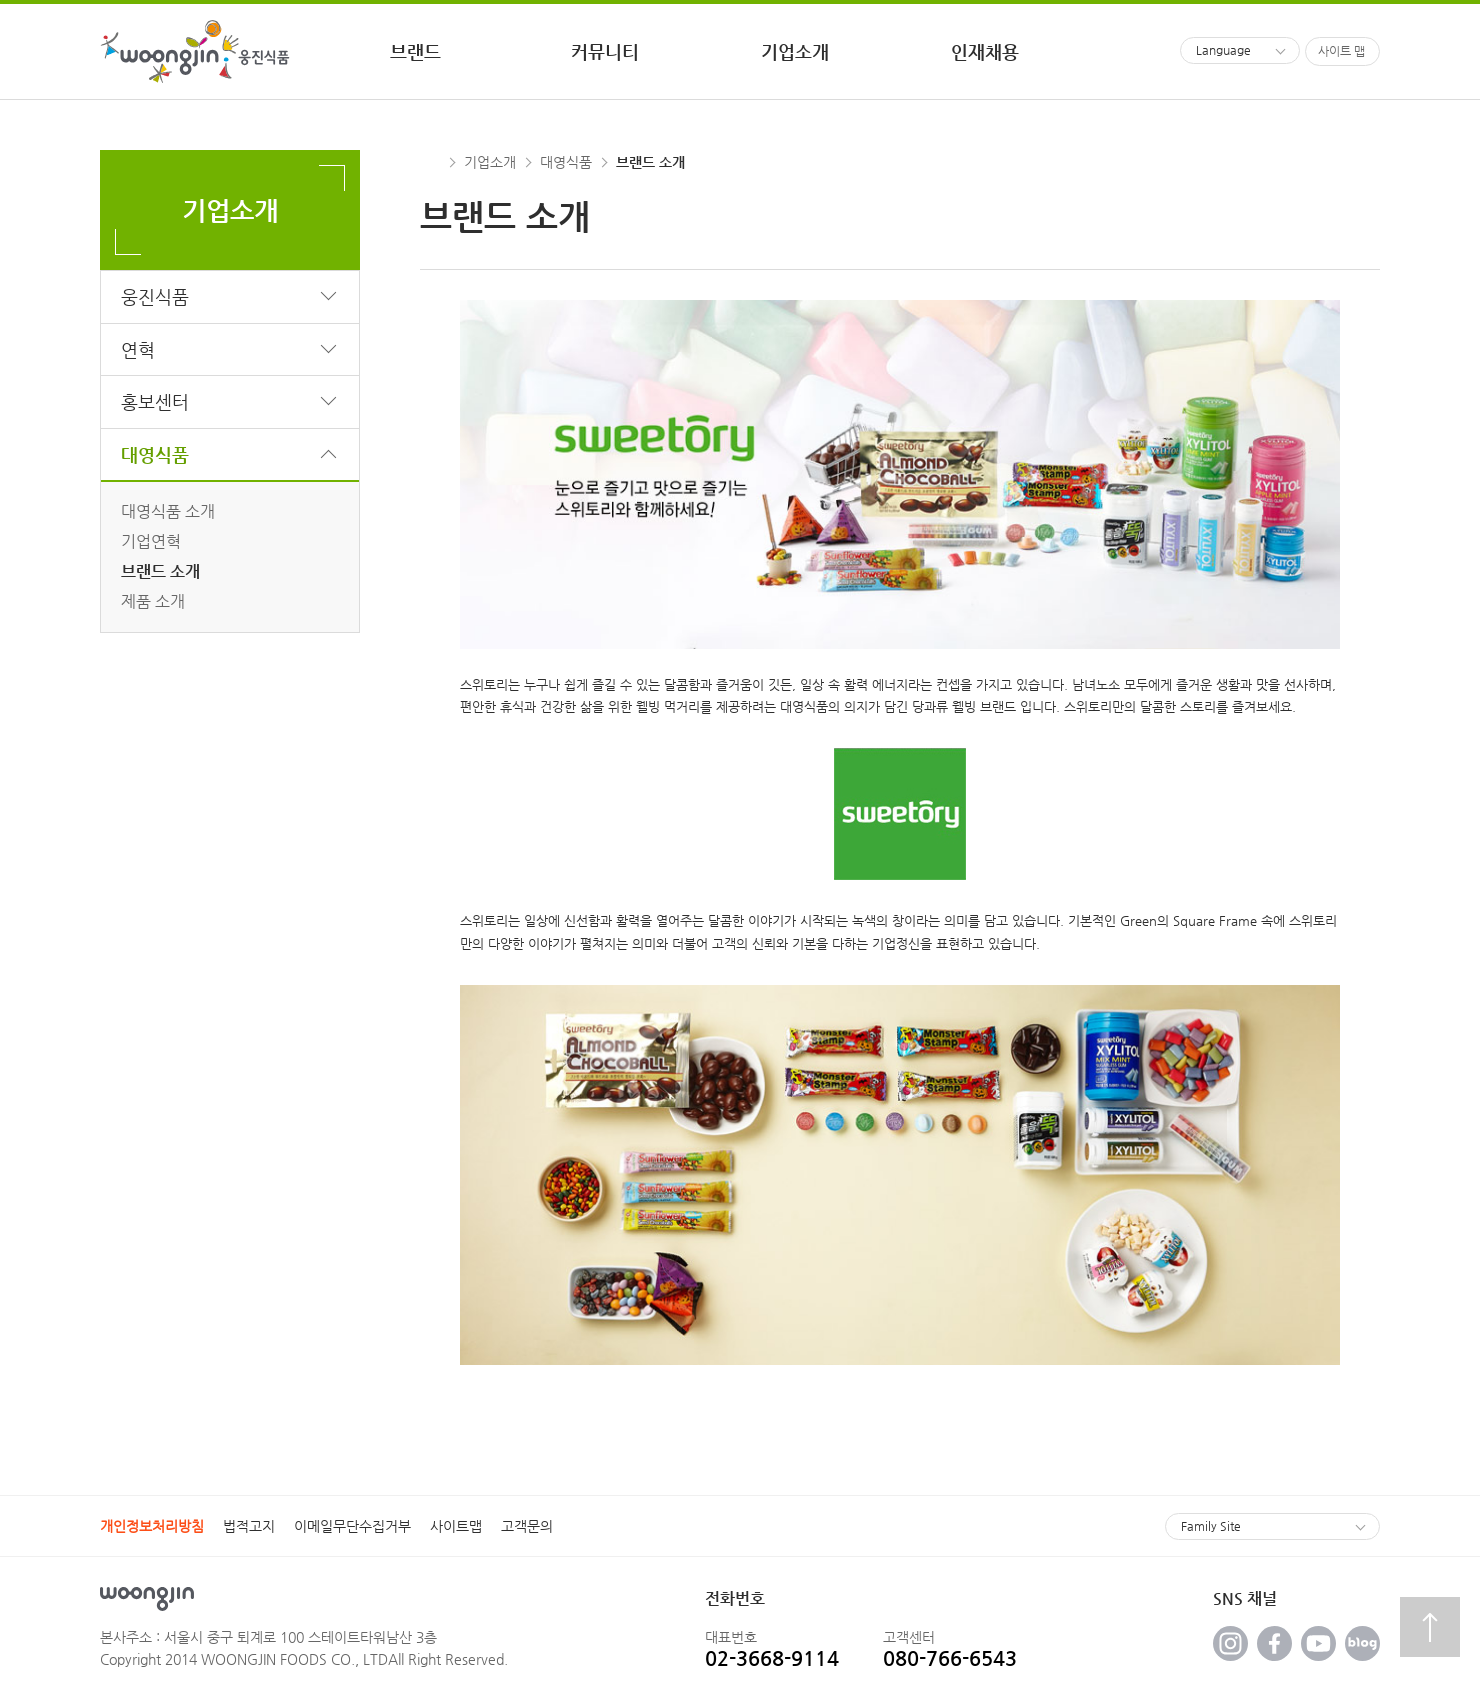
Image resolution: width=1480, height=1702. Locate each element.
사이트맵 (456, 1526)
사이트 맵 (1341, 51)
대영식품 (155, 454)
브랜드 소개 (160, 571)
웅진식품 (155, 296)
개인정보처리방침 (152, 1526)
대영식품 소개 (168, 511)
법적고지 (249, 1526)
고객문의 (527, 1526)
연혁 (138, 349)
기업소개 (490, 162)
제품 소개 (153, 601)
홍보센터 (155, 401)
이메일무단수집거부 (352, 1526)
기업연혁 (151, 541)
